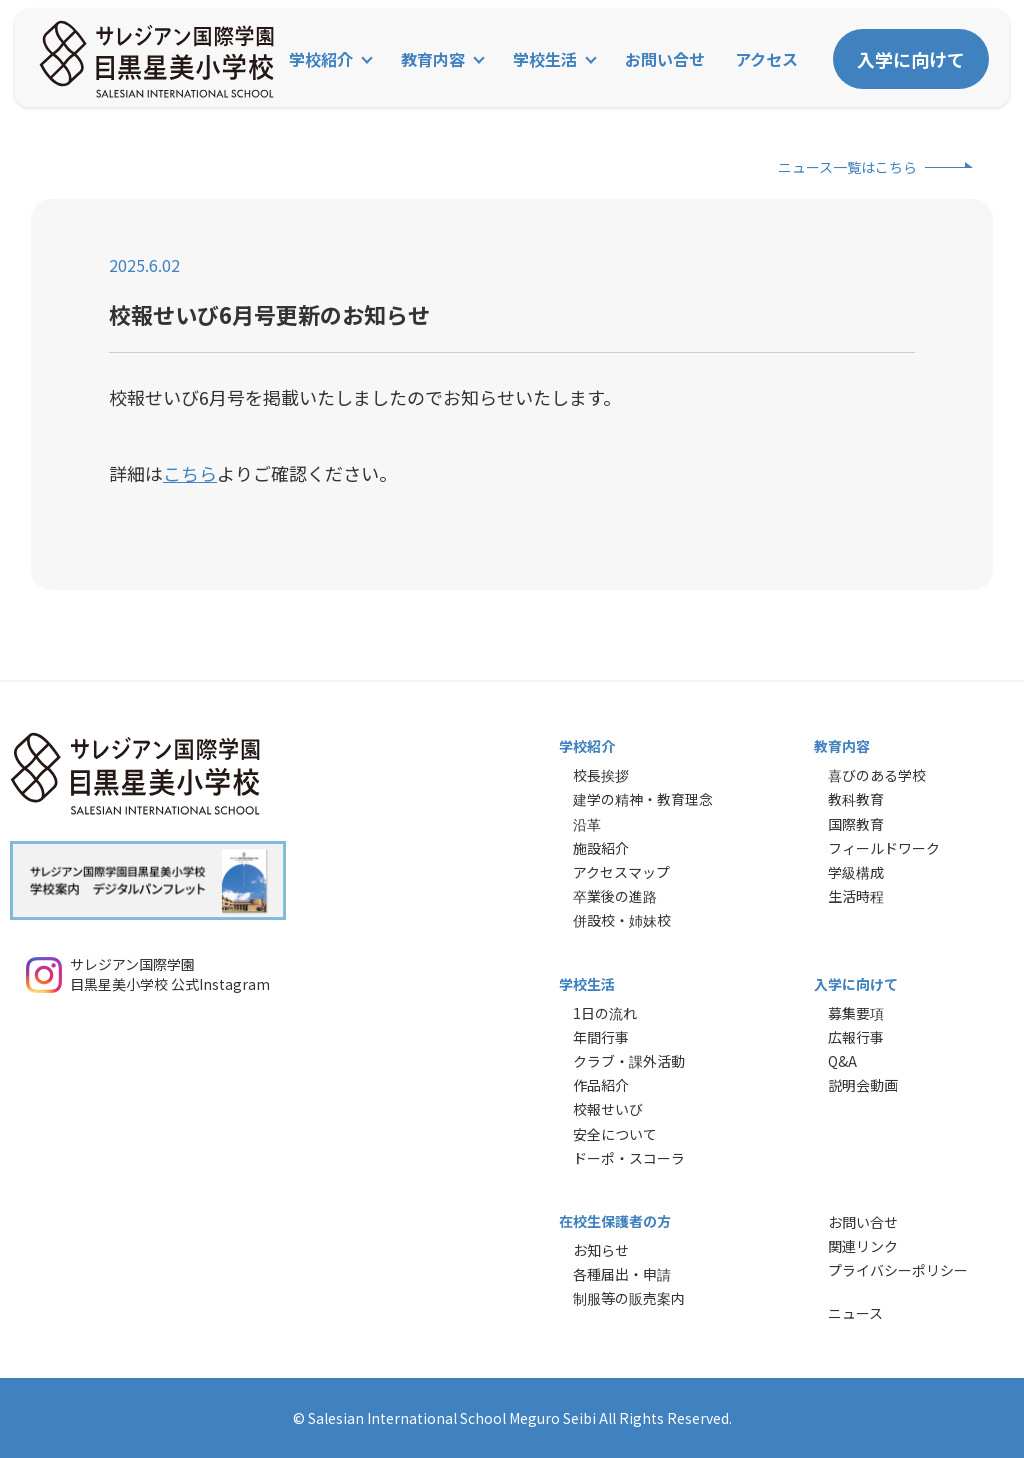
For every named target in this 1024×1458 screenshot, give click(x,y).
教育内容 (433, 59)
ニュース (855, 1313)
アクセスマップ (621, 872)
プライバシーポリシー (898, 1270)
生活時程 (856, 896)
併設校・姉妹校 (622, 920)
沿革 (587, 824)
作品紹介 (601, 1085)
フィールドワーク (884, 848)
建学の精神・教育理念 (643, 799)
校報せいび (608, 1109)
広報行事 (856, 1037)
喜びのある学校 (877, 775)
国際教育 (856, 824)
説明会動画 (863, 1085)
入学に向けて (911, 59)
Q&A (842, 1061)
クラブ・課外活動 (629, 1061)
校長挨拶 (601, 775)
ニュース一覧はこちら (847, 167)
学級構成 (856, 872)
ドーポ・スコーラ (629, 1158)
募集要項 (856, 1013)
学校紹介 (321, 59)
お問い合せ (665, 59)
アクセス (766, 59)
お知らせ (601, 1250)
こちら (190, 473)
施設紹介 (601, 848)
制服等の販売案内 (629, 1298)
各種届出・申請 (622, 1274)
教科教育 (856, 799)
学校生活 (545, 59)
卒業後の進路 (615, 896)
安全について (615, 1134)
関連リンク (863, 1246)
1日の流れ (605, 1013)
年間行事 (601, 1037)
